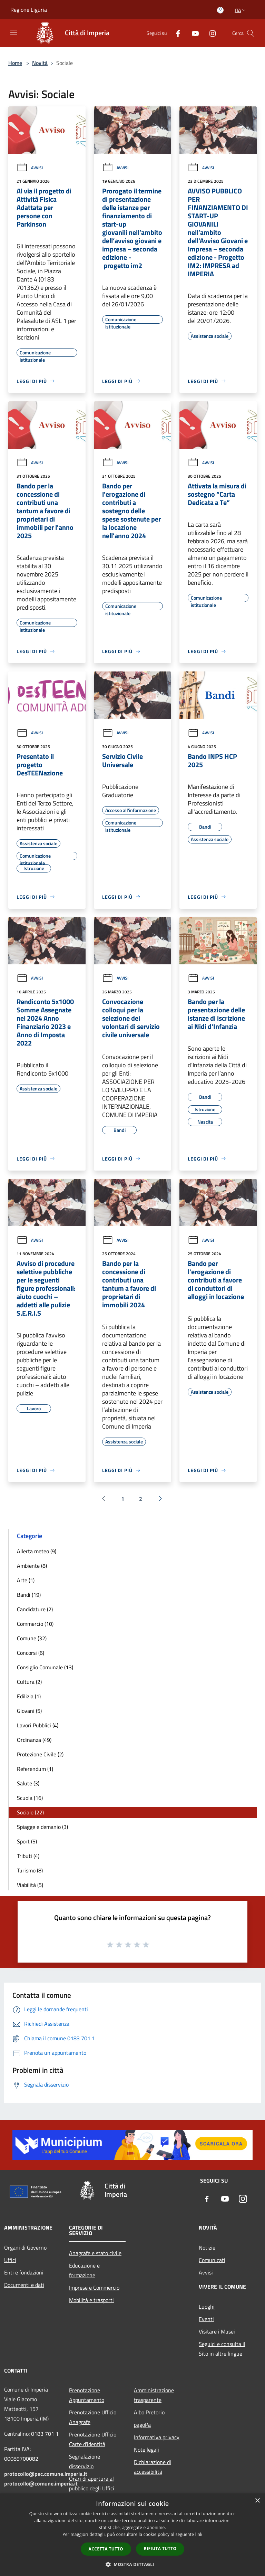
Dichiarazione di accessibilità (152, 2467)
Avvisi (30, 167)
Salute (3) (28, 1783)
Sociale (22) (30, 1812)
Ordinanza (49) (34, 1740)
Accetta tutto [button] (106, 2549)
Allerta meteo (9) (36, 1551)
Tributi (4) (28, 1856)
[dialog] (132, 2534)
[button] (132, 2564)
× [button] (257, 2500)
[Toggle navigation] (14, 32)
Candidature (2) (35, 1609)
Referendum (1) (35, 1769)
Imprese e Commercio (94, 2287)
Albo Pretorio (149, 2412)
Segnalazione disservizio (84, 2461)
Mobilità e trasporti (91, 2300)
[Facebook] (175, 33)
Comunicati (212, 2260)
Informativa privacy (156, 2437)
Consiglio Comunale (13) (45, 1667)
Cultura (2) (29, 1682)
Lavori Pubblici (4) (37, 1725)
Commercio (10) (35, 1624)
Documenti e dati (24, 2285)
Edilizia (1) (29, 1696)
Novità (40, 63)
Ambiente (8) (32, 1566)
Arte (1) (26, 1580)
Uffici (10, 2260)
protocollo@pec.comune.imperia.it (45, 2474)
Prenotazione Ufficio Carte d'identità (92, 2439)
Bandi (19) (29, 1595)
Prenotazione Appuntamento (86, 2395)
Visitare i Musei (217, 2331)
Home (15, 63)
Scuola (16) (30, 1798)
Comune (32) (32, 1638)
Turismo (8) (30, 1870)
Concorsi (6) (30, 1653)
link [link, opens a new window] (199, 2534)
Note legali (146, 2449)
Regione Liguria (28, 10)
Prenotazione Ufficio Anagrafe (92, 2417)
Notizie (207, 2247)
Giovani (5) (29, 1711)
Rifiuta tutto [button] (160, 2548)
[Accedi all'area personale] (220, 10)
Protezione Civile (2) (40, 1754)
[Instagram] (210, 33)
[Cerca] (250, 33)
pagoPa (142, 2425)
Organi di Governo (25, 2247)
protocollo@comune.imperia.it (41, 2483)
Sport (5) (27, 1841)
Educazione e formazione (84, 2270)
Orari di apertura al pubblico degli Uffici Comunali (91, 2488)
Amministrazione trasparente (154, 2395)
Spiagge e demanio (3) (42, 1827)
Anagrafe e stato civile (95, 2253)
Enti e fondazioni (23, 2272)
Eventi (206, 2319)
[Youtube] (192, 33)
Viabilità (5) (30, 1885)
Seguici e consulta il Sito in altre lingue (222, 2349)
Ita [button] (241, 10)
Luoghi (207, 2306)
